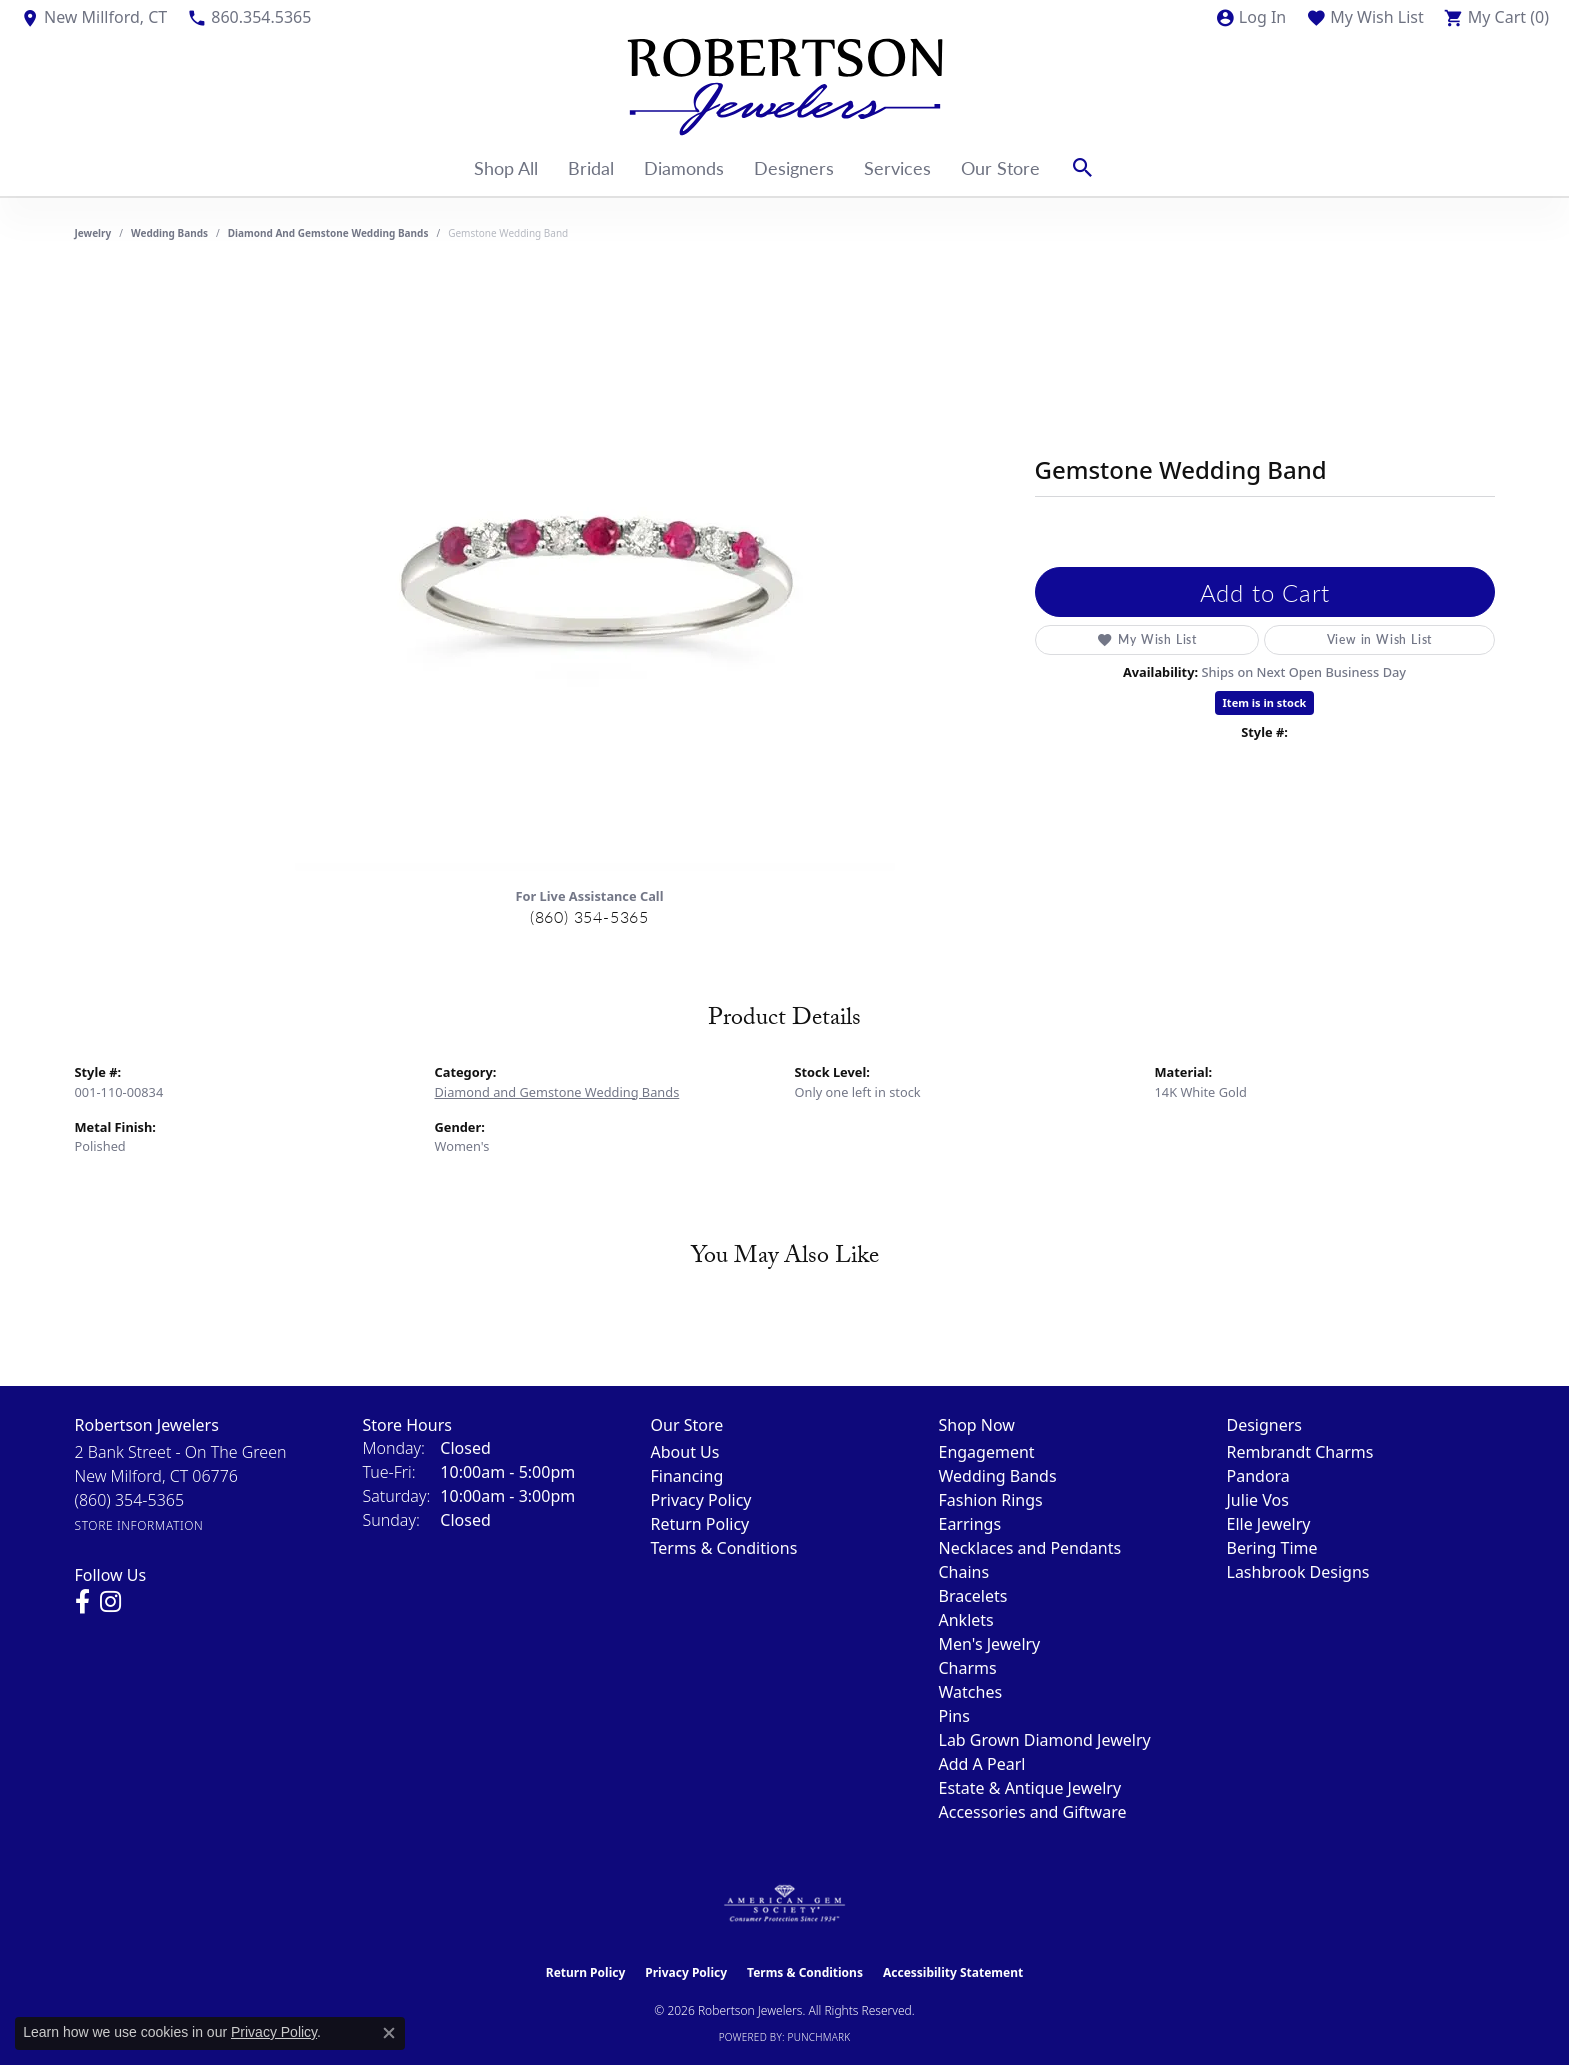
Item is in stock (1265, 702)
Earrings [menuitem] (970, 1524)
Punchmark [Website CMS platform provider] (819, 2037)
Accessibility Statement (953, 1972)
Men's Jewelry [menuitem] (990, 1644)
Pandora (1258, 1476)
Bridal (591, 167)
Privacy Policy (701, 1500)
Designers (794, 167)
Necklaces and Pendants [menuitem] (1030, 1548)
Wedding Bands (169, 233)
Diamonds (684, 167)
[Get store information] (139, 1525)
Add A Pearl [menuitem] (982, 1764)
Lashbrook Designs (1298, 1572)
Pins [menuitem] (954, 1716)
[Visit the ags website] (784, 1904)
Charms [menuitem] (968, 1668)
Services (897, 167)
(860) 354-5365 (589, 916)
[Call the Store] (130, 1500)
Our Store (1000, 167)
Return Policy (700, 1524)
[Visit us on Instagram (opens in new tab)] (110, 1602)
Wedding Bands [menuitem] (998, 1476)
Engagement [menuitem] (987, 1452)
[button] (1250, 17)
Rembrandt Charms (1300, 1452)
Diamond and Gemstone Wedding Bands (328, 233)
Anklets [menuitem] (966, 1620)
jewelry (93, 233)
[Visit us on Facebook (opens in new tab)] (82, 1602)
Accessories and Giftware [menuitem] (1033, 1812)
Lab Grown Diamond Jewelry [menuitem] (1045, 1740)
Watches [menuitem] (971, 1692)
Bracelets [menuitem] (973, 1596)
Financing (687, 1476)
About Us (685, 1452)
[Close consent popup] (389, 2033)
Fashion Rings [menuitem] (991, 1500)
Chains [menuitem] (964, 1572)
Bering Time (1272, 1548)
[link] (93, 17)
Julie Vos (1258, 1500)
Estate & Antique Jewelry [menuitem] (1030, 1788)
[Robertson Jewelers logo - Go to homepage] (785, 87)
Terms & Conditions (724, 1548)
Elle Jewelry (1269, 1524)
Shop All (506, 167)
